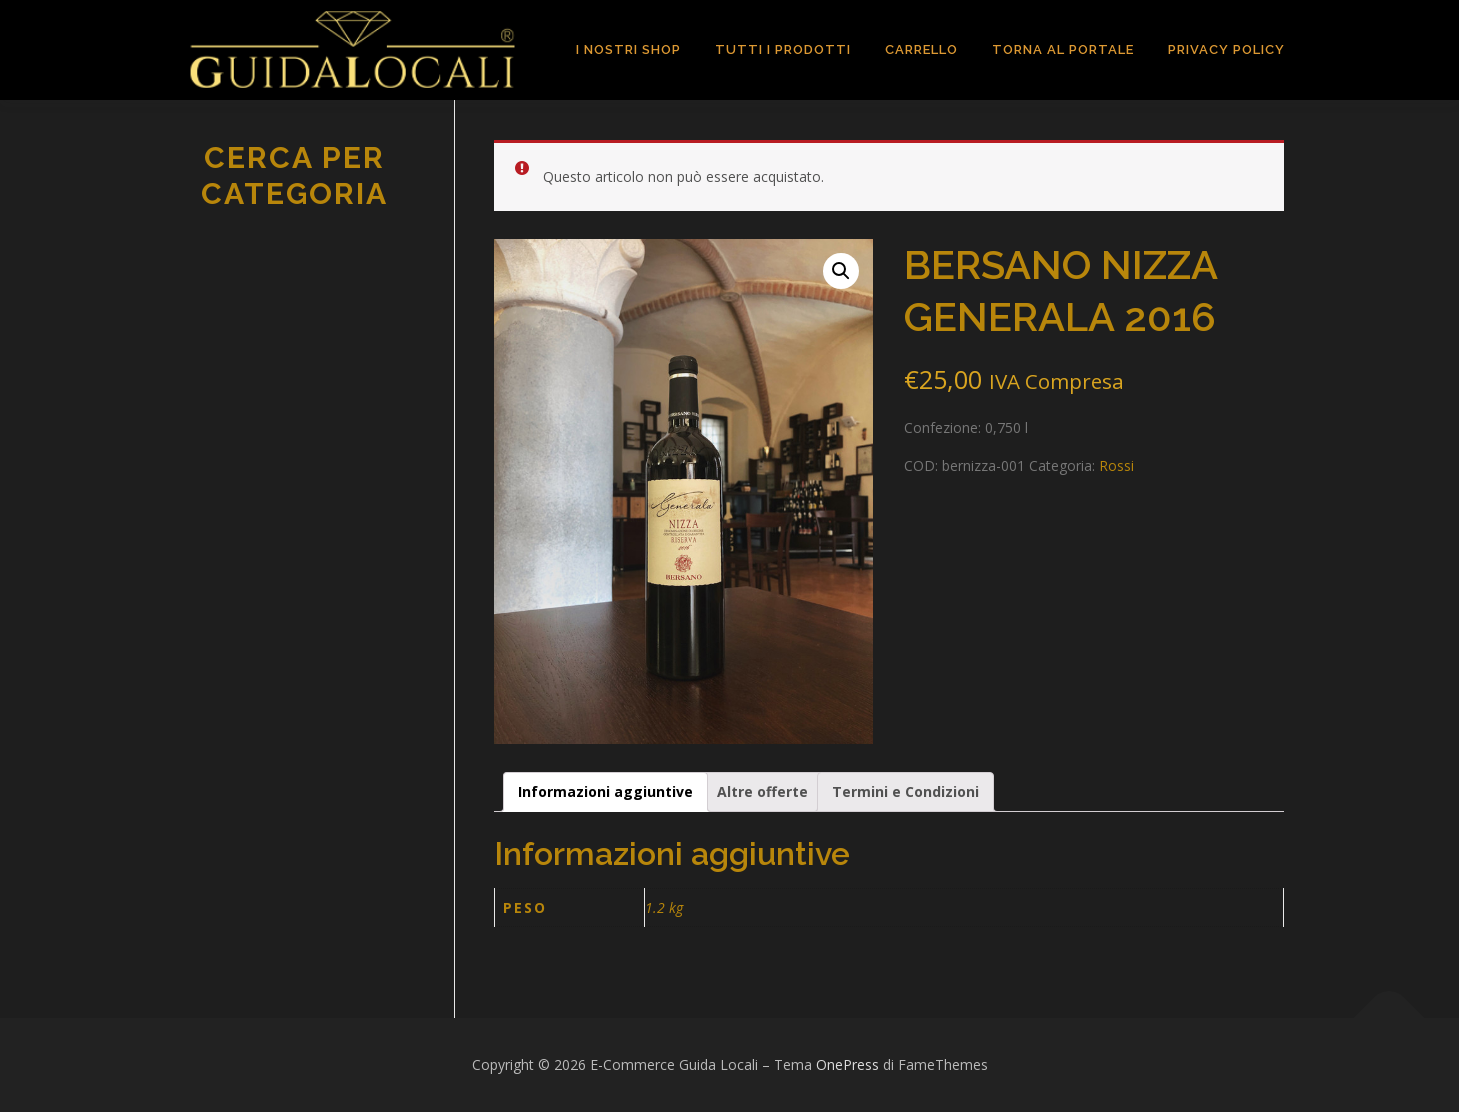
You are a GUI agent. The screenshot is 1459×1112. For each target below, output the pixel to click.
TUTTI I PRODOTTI (783, 49)
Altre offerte (762, 791)
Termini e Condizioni (905, 791)
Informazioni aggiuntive (605, 791)
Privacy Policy (1226, 49)
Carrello (921, 49)
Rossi (1116, 465)
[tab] (605, 792)
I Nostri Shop (628, 49)
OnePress (847, 1064)
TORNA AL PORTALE (1063, 49)
